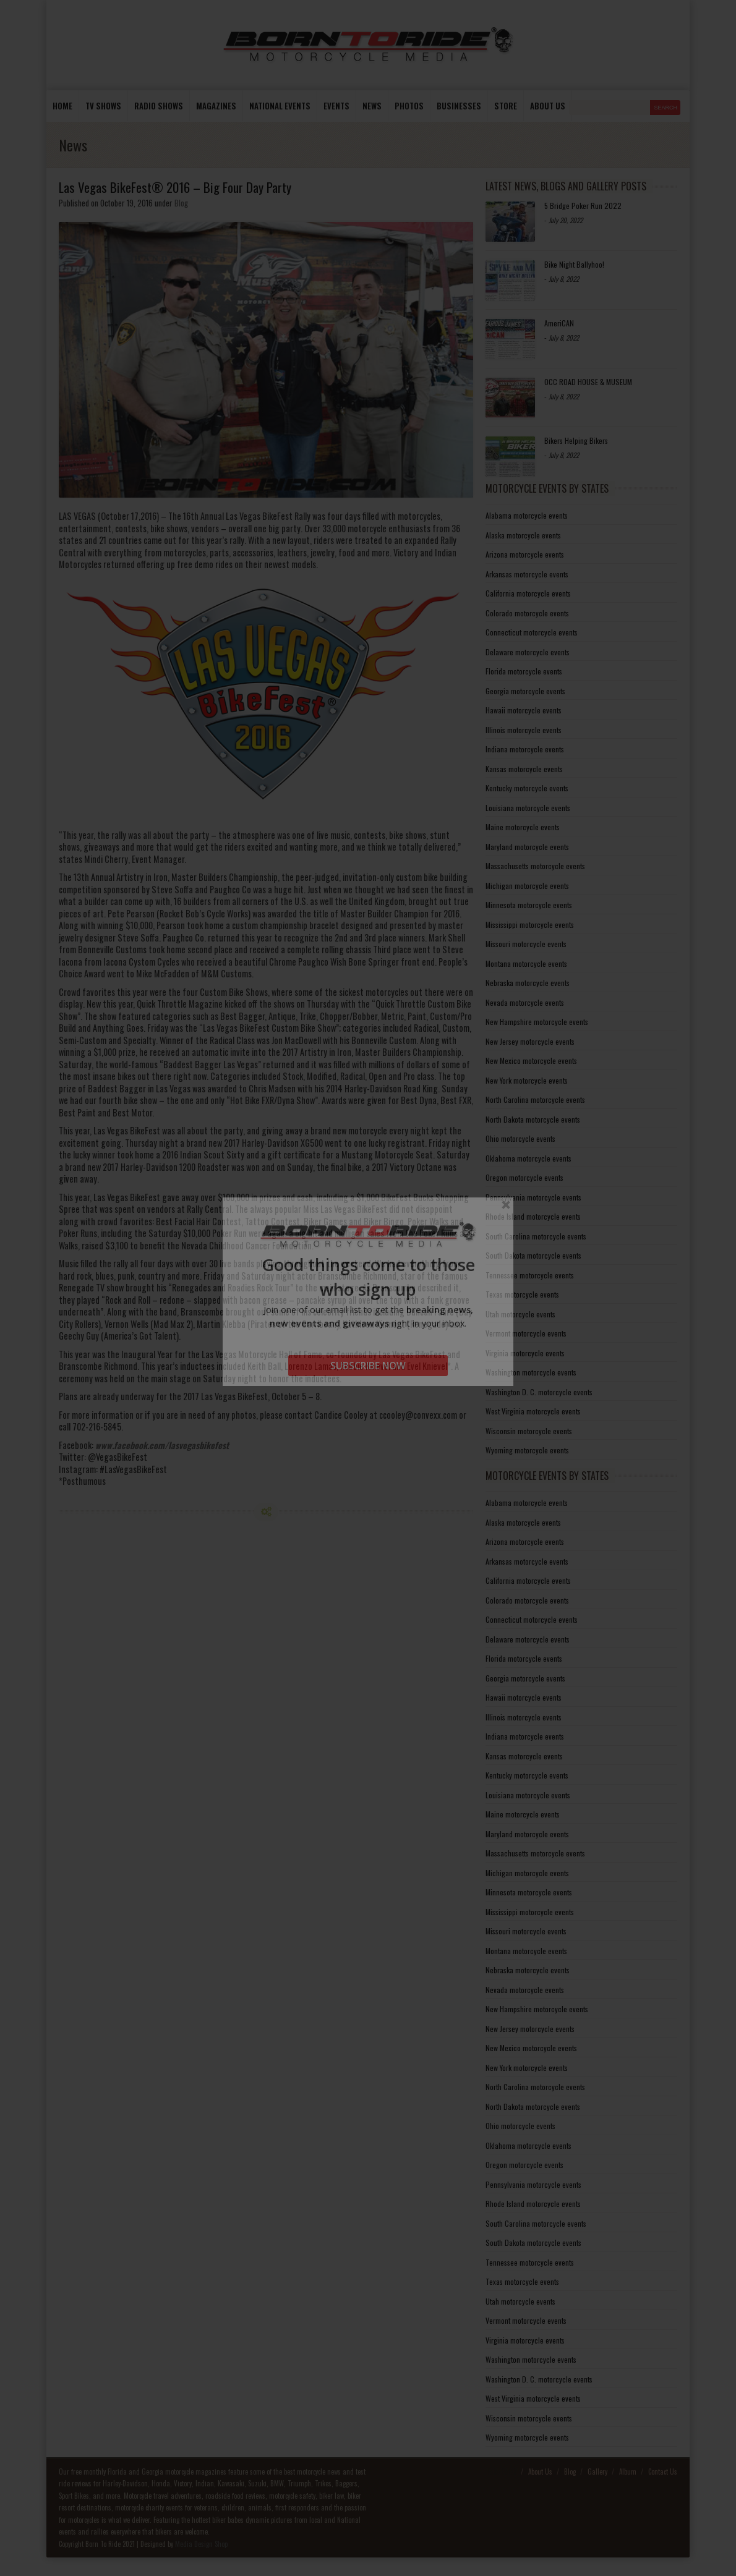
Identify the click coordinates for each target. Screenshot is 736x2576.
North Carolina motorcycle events (535, 1099)
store (505, 106)
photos (409, 106)
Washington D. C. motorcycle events (539, 1392)
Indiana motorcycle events (525, 749)
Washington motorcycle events (531, 1372)
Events (336, 106)
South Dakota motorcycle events (533, 1255)
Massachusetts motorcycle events (535, 866)
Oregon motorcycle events (524, 1177)
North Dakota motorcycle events (533, 1119)
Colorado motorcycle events (527, 613)
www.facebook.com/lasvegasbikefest (162, 1445)
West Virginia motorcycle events (533, 1411)
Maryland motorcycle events (527, 846)
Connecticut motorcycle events (532, 632)
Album (627, 2471)
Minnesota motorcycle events (529, 904)
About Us (540, 2471)
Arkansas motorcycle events (527, 574)
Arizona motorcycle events (525, 554)
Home (62, 106)
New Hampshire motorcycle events (537, 1021)
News (372, 106)
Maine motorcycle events (523, 827)
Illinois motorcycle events (524, 730)
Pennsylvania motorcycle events (533, 1197)
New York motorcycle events (527, 1080)
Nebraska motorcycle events (528, 982)
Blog (181, 203)
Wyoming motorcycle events (527, 1450)
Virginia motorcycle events (525, 1353)
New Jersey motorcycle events (530, 1041)
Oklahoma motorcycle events (528, 1158)
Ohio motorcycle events (520, 1138)
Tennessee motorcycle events (530, 1275)
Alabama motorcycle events (527, 515)
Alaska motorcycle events (523, 535)
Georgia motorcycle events (525, 691)
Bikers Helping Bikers (576, 440)
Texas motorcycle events (522, 1294)
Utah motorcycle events (520, 1314)
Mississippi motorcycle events (530, 924)
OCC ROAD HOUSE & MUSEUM (588, 381)
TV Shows (103, 106)
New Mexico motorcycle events (531, 1060)
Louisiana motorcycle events (528, 807)
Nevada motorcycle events (525, 1002)
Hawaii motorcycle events (524, 710)
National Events (279, 106)
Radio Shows (158, 106)
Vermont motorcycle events (526, 1333)
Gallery (597, 2471)
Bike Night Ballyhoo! (574, 264)
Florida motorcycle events (524, 671)
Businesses (459, 106)
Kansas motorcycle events (524, 768)
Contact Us (662, 2471)
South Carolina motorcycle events (536, 1236)
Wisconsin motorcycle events (529, 1431)
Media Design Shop (201, 2544)
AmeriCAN (559, 323)
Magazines (216, 106)
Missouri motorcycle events (526, 943)
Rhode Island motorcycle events (533, 1216)
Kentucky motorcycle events (527, 788)
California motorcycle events (528, 593)
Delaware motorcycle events (528, 652)
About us (547, 106)
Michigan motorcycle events (527, 885)
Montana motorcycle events (526, 963)
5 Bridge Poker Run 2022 (583, 205)
